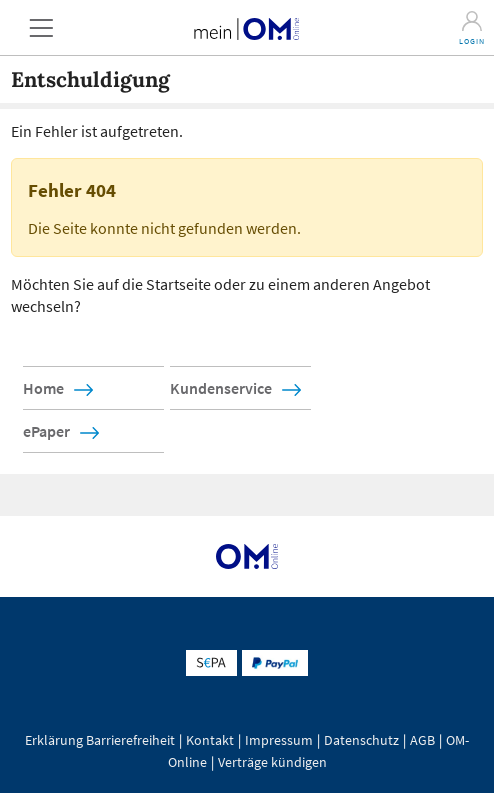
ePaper (46, 431)
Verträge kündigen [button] (272, 762)
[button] (41, 27)
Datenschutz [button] (361, 740)
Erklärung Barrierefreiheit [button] (100, 740)
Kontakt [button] (210, 740)
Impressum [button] (279, 740)
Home (43, 388)
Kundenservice (221, 388)
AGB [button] (422, 740)
